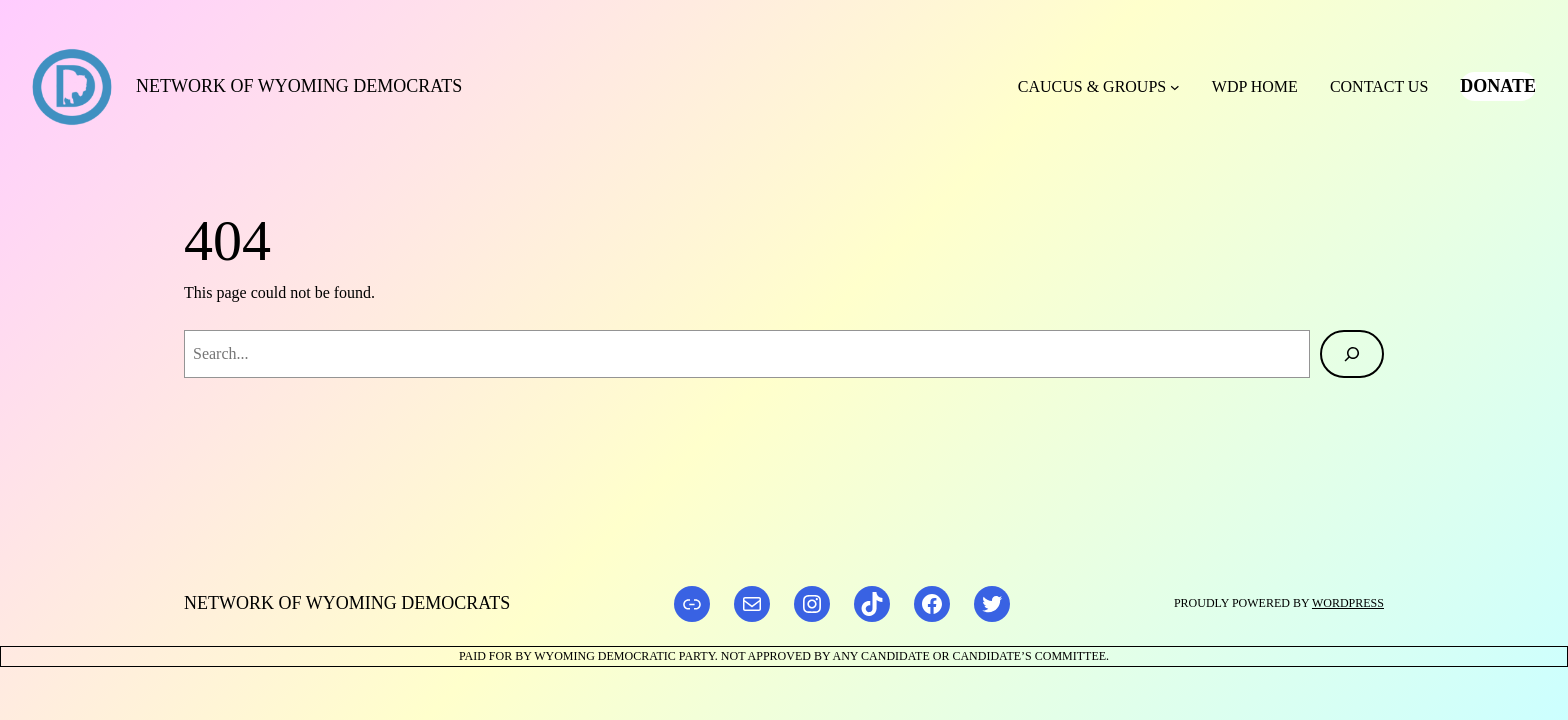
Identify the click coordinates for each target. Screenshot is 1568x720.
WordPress (1348, 603)
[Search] (1352, 354)
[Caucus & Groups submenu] (1175, 87)
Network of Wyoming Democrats (299, 86)
